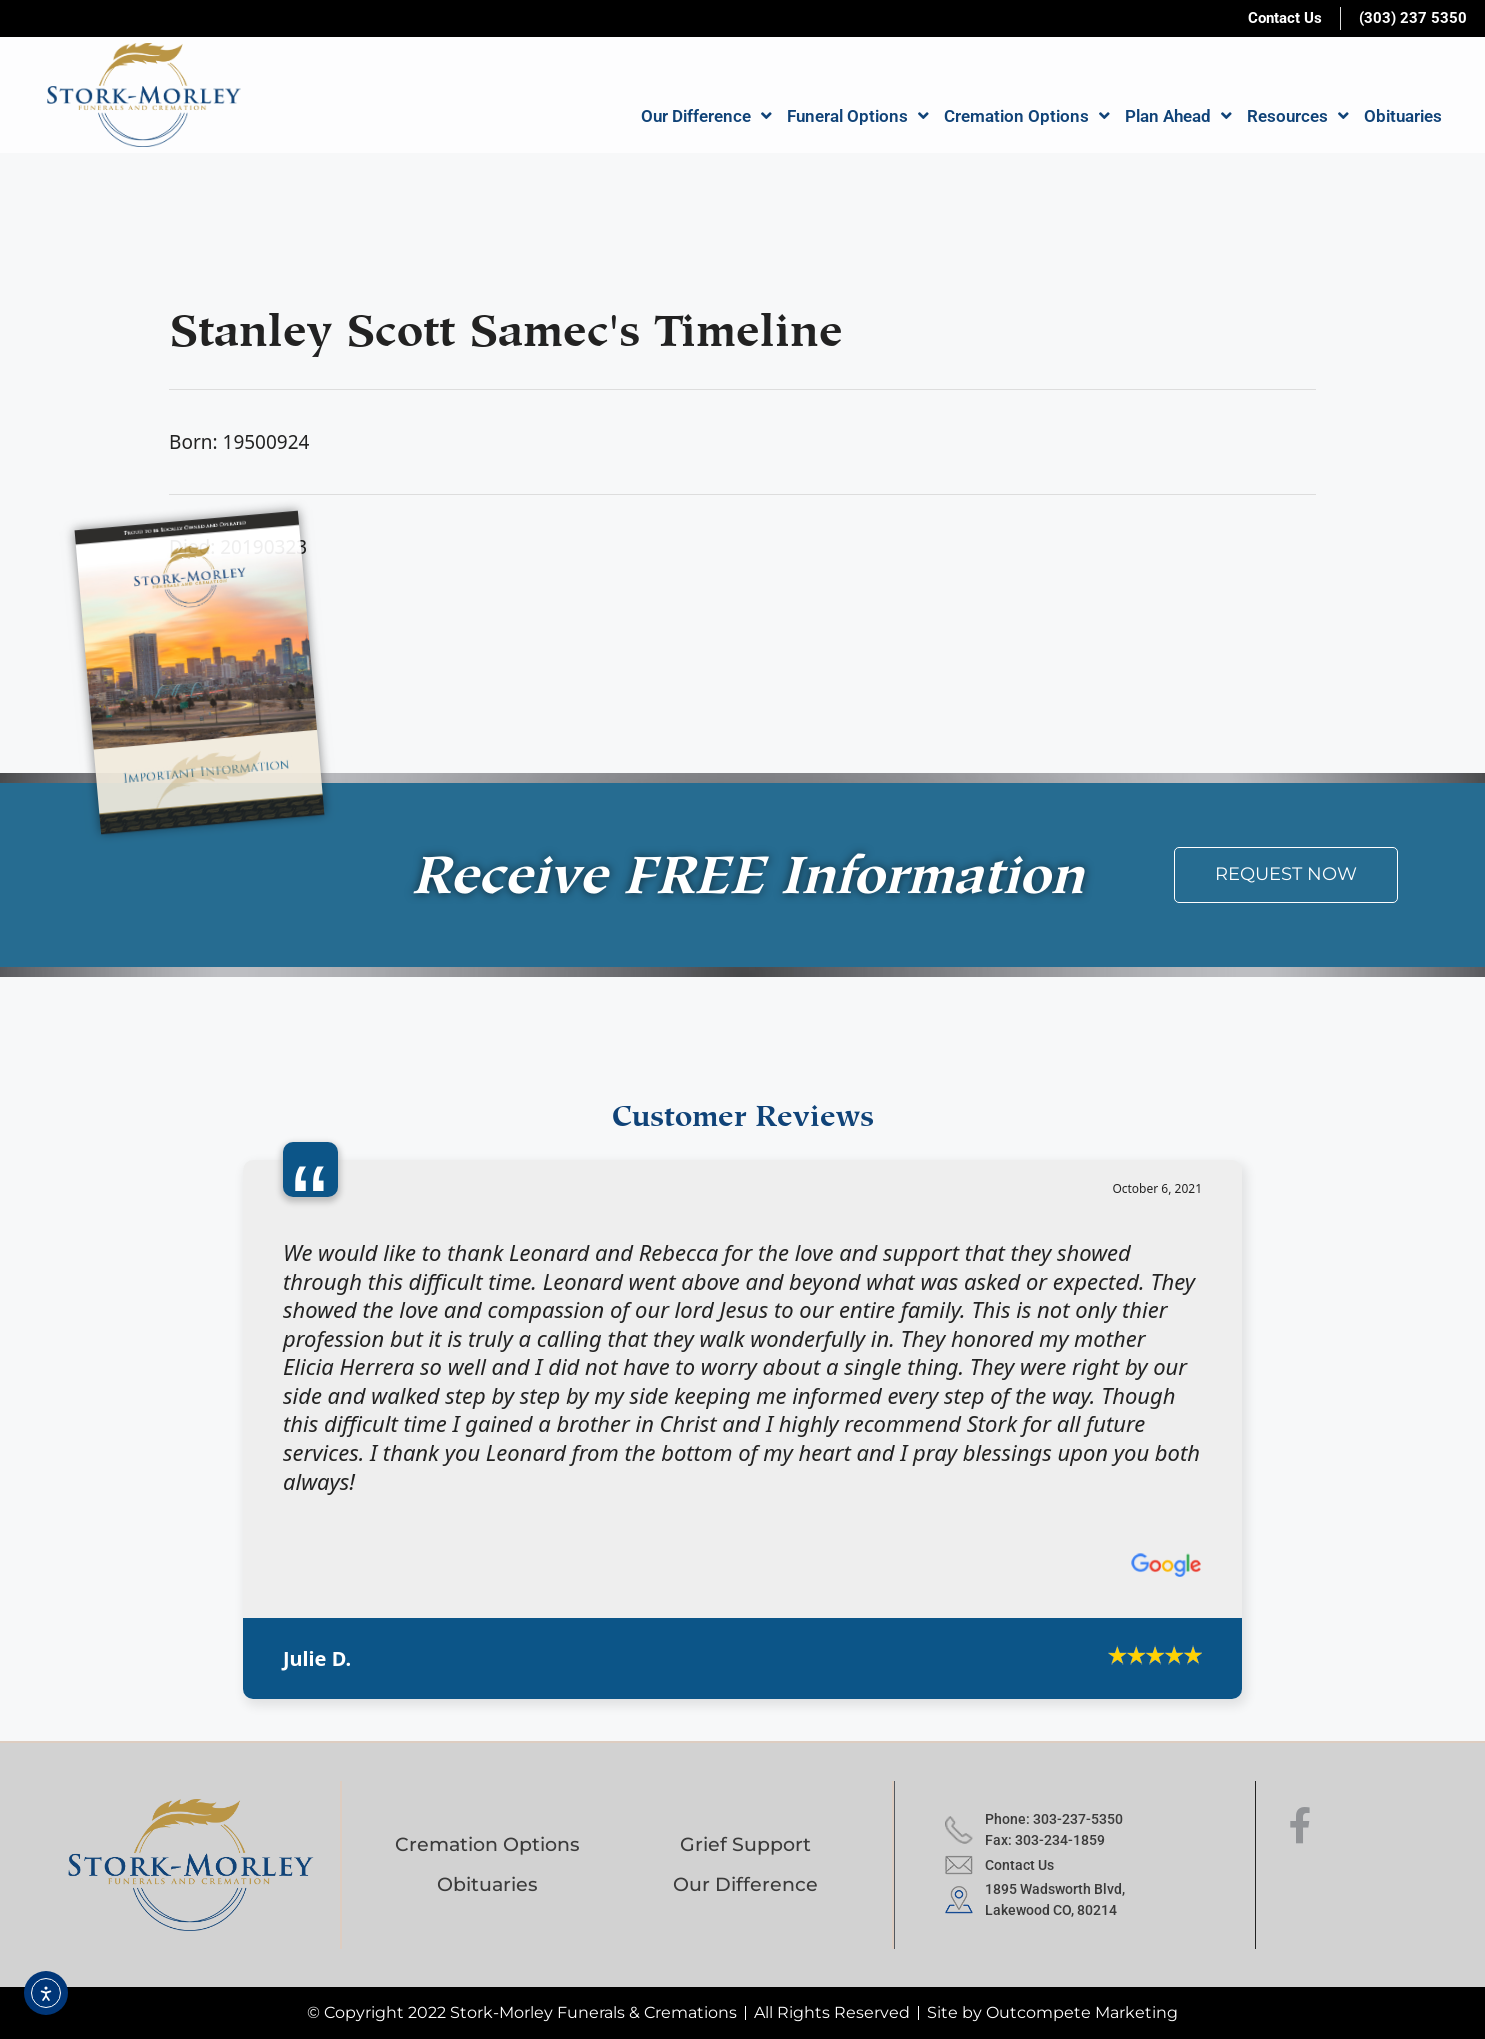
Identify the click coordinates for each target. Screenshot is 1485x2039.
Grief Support (745, 1844)
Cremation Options (1027, 115)
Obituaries (1403, 116)
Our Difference (706, 115)
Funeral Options (858, 115)
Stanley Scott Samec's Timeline (506, 323)
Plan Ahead (1178, 115)
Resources (1298, 115)
